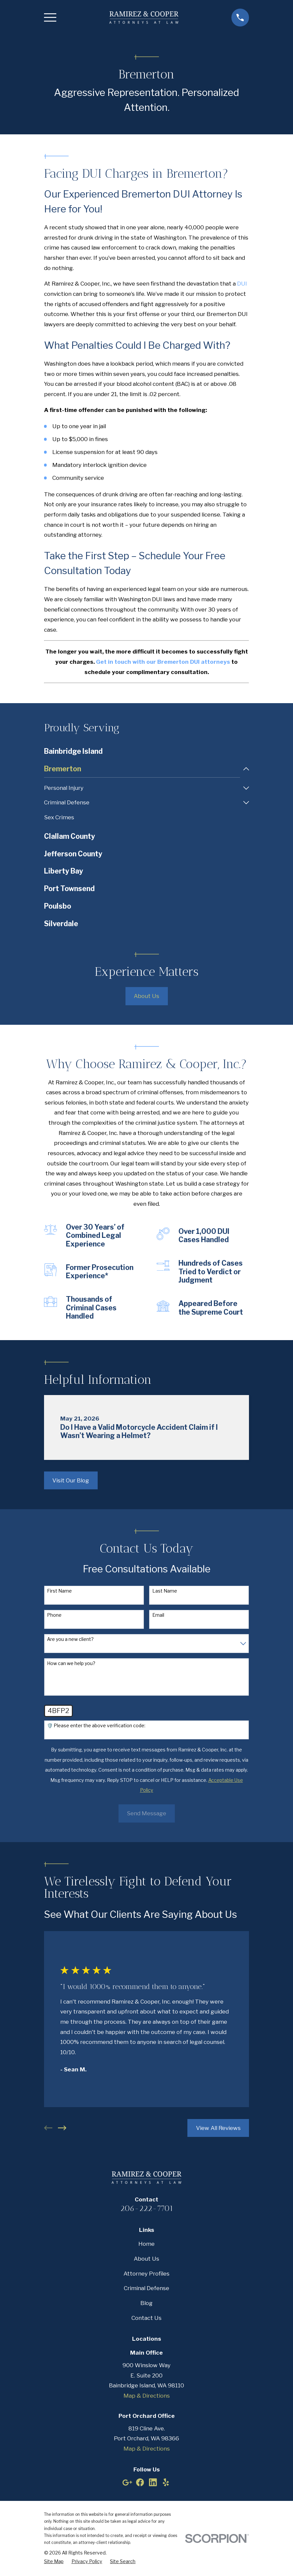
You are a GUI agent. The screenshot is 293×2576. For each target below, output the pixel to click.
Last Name (164, 1591)
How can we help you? (71, 1664)
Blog (146, 2303)
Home (146, 2244)
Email (158, 1615)
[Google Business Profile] (127, 2483)
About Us (146, 996)
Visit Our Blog (70, 1480)
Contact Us (146, 2318)
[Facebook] (140, 2483)
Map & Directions (146, 2396)
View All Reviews (218, 2128)
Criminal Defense (146, 2288)
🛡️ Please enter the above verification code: (96, 1726)
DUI (242, 283)
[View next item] (62, 2128)
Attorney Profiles (146, 2274)
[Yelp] (166, 2483)
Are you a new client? (70, 1640)
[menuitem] (146, 751)
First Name (59, 1591)
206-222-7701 (146, 2208)
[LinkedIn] (153, 2483)
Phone (54, 1615)
